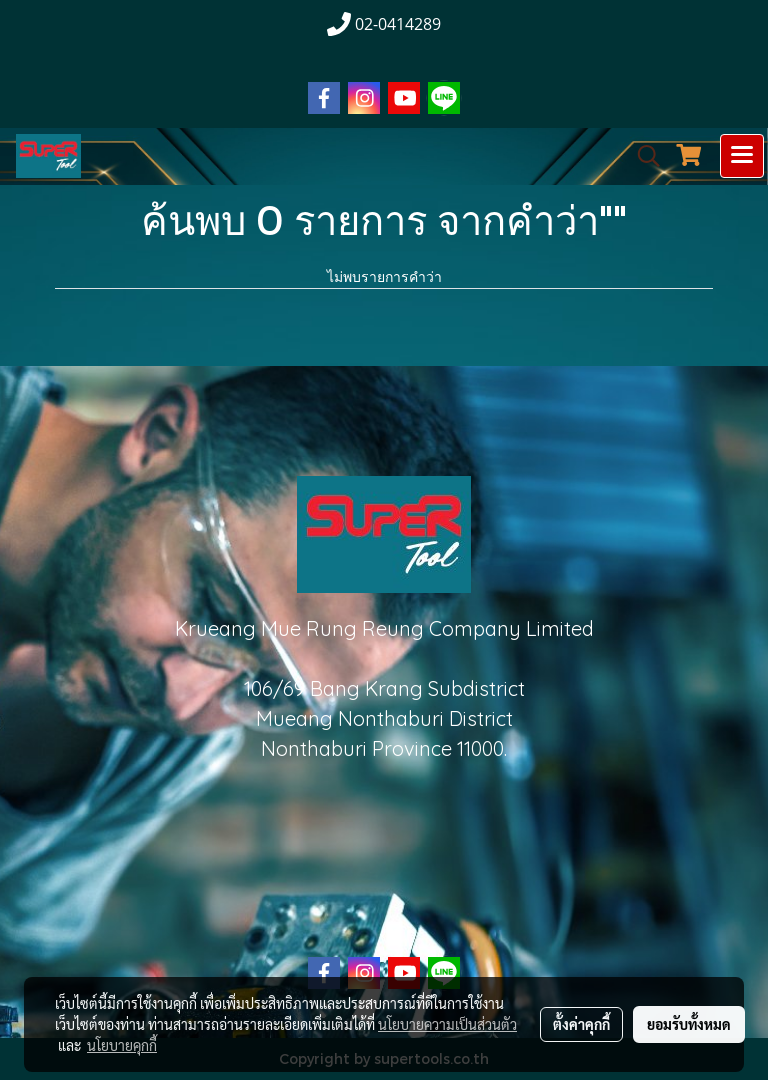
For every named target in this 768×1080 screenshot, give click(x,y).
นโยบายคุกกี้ (122, 1045)
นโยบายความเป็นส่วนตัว (447, 1024)
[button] (642, 156)
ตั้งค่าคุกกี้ (581, 1024)
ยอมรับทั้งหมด (689, 1024)
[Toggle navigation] (742, 156)
